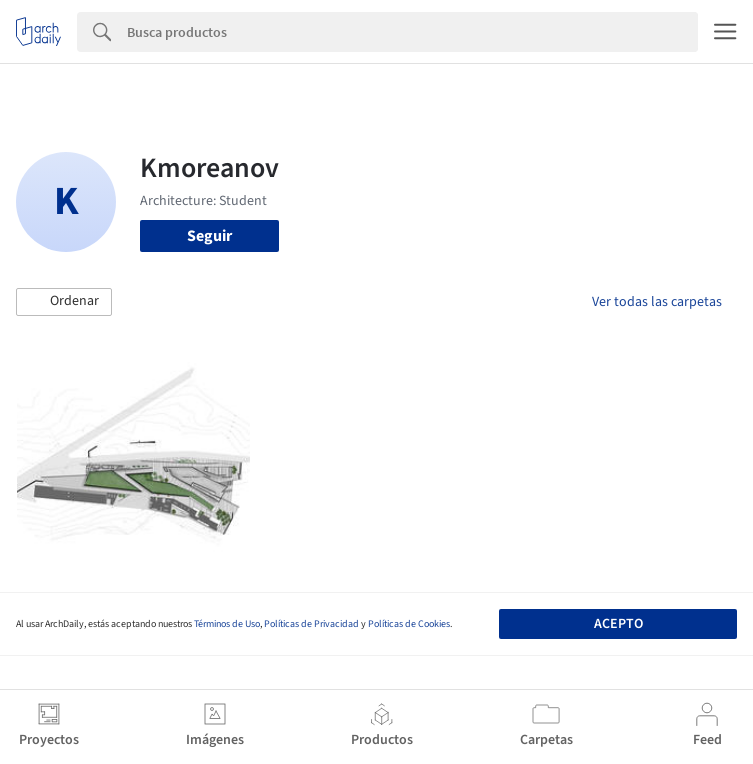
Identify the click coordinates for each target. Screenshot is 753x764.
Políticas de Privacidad (311, 624)
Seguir (209, 236)
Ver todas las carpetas (657, 302)
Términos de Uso (227, 624)
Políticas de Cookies (409, 624)
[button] (64, 302)
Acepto (618, 624)
